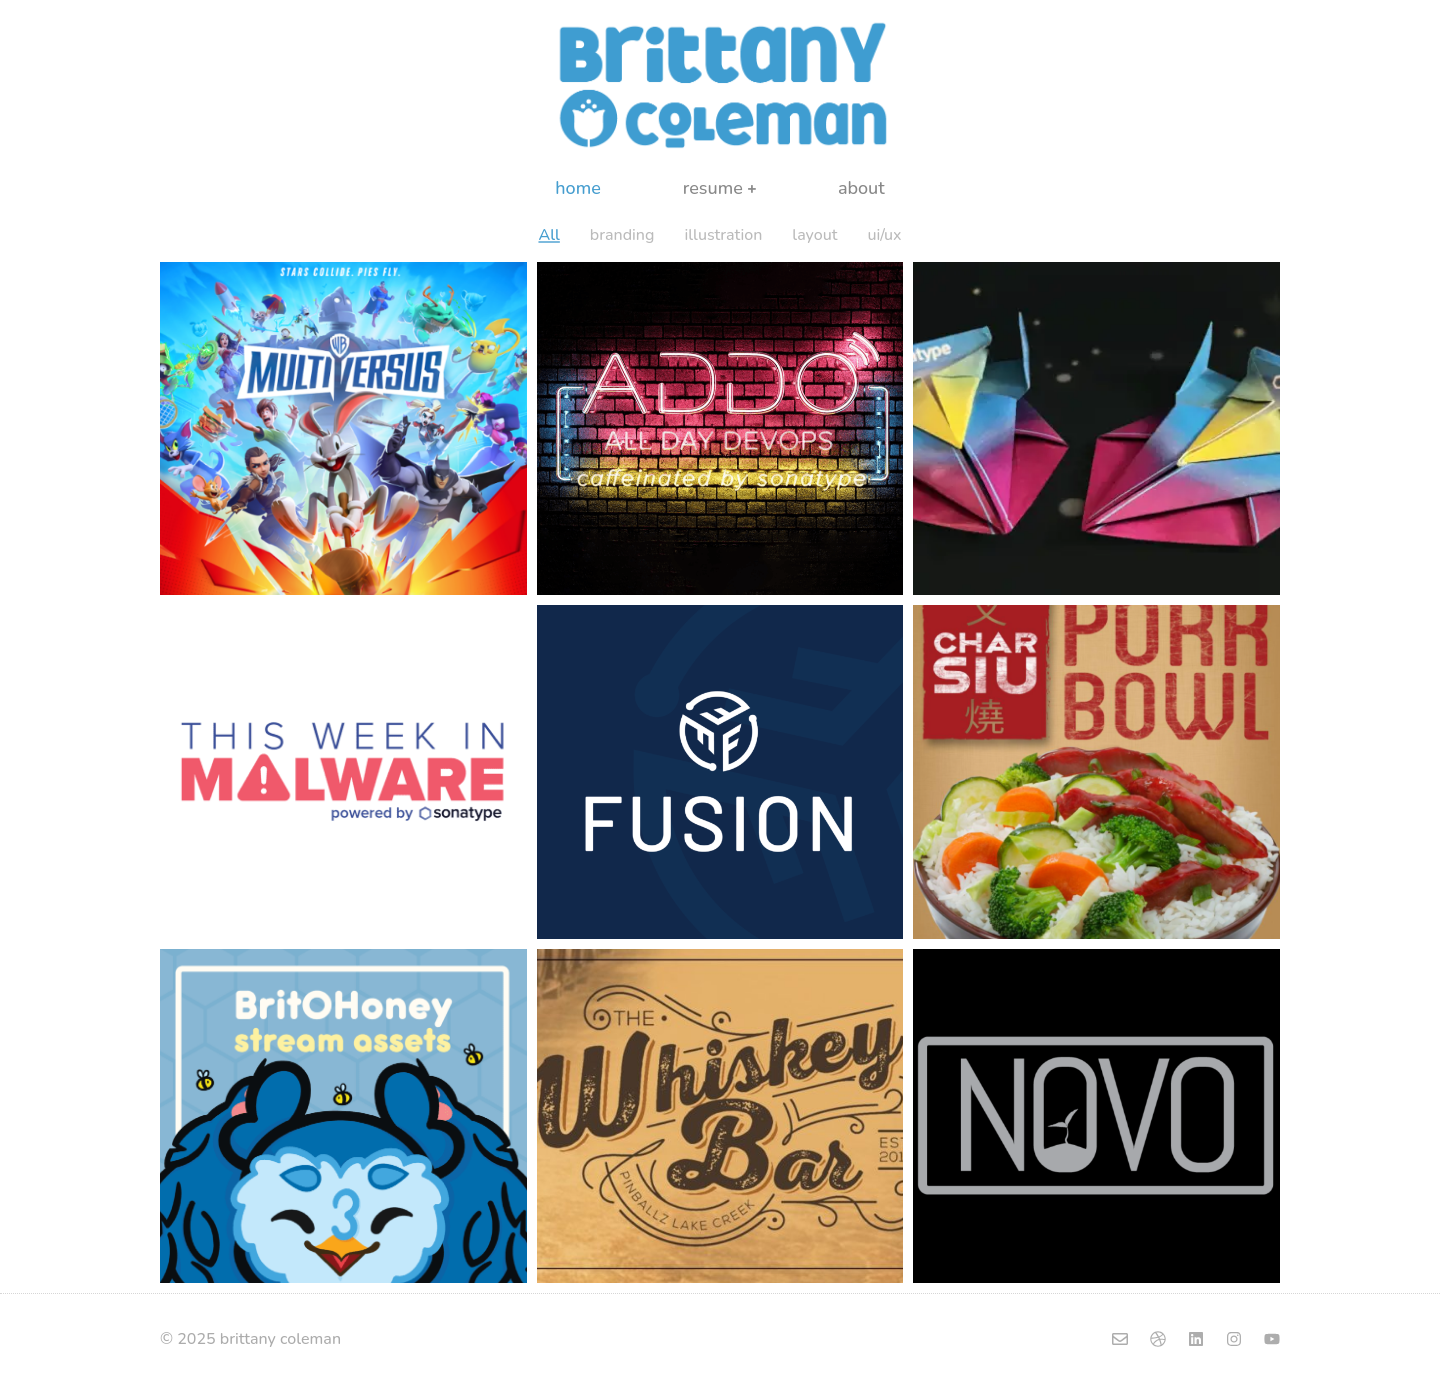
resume (719, 188)
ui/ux (884, 235)
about (861, 188)
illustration (723, 235)
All (548, 235)
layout (814, 235)
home (578, 188)
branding (622, 235)
